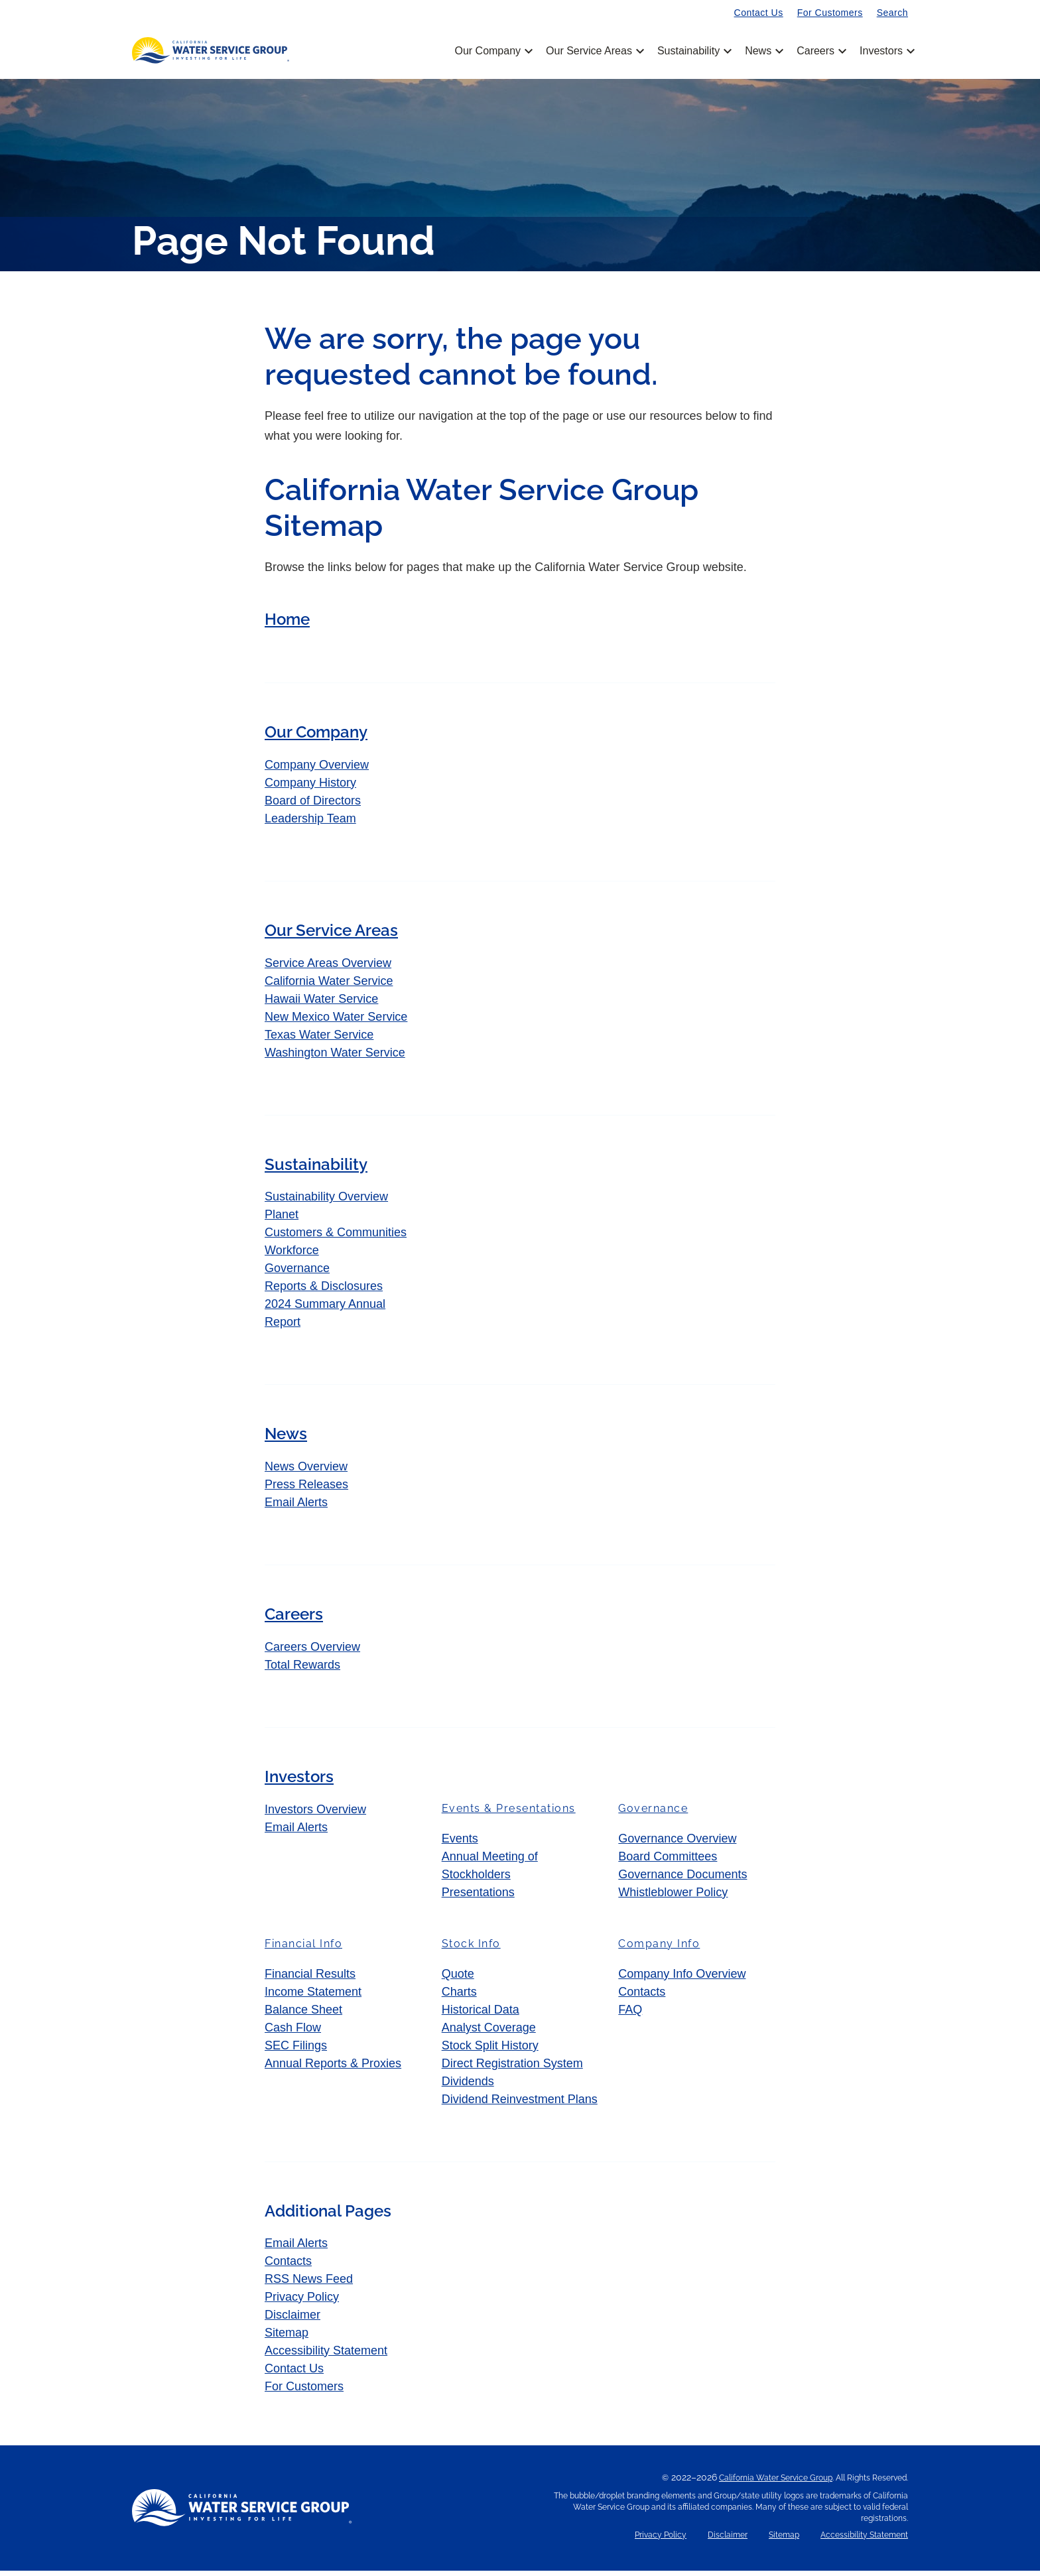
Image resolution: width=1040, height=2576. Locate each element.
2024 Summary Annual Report (325, 1318)
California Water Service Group (775, 2483)
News (763, 51)
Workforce (292, 1256)
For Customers (830, 12)
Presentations (478, 1898)
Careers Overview (312, 1652)
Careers (820, 51)
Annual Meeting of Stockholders (490, 1871)
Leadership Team (310, 824)
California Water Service (329, 986)
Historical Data (480, 2015)
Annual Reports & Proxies (333, 2069)
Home (287, 625)
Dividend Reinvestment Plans (520, 2105)
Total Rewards (302, 1670)
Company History (310, 788)
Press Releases (306, 1490)
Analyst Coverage (489, 2033)
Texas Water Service (319, 1040)
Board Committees (667, 1862)
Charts (459, 1997)
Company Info (659, 1949)
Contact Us (758, 12)
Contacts (641, 1997)
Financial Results (310, 1979)
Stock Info (471, 1949)
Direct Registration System (512, 2069)
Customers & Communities (336, 1238)
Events (460, 1844)
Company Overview (317, 770)
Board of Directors (313, 806)
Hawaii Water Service (321, 1004)
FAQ (630, 2015)
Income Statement (313, 1997)
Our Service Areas (594, 51)
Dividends (468, 2087)
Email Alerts (296, 1508)
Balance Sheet (303, 2015)
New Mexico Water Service (336, 1022)
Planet (281, 1220)
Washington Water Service (335, 1057)
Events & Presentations (509, 1814)
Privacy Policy (302, 2302)
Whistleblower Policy (673, 1898)
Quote (458, 1979)
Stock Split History (490, 2051)
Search (892, 12)
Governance (297, 1274)
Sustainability (693, 51)
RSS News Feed (309, 2284)
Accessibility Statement (326, 2355)
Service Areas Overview (328, 968)
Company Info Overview (682, 1979)
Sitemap (286, 2338)
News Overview (306, 1472)
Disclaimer (292, 2320)
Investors (881, 51)
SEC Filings (296, 2051)
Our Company (492, 51)
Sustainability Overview (326, 1202)
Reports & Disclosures (324, 1292)
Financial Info (303, 1949)
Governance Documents (682, 1880)
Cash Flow (293, 2033)
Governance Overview (677, 1844)
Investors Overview (315, 1815)
